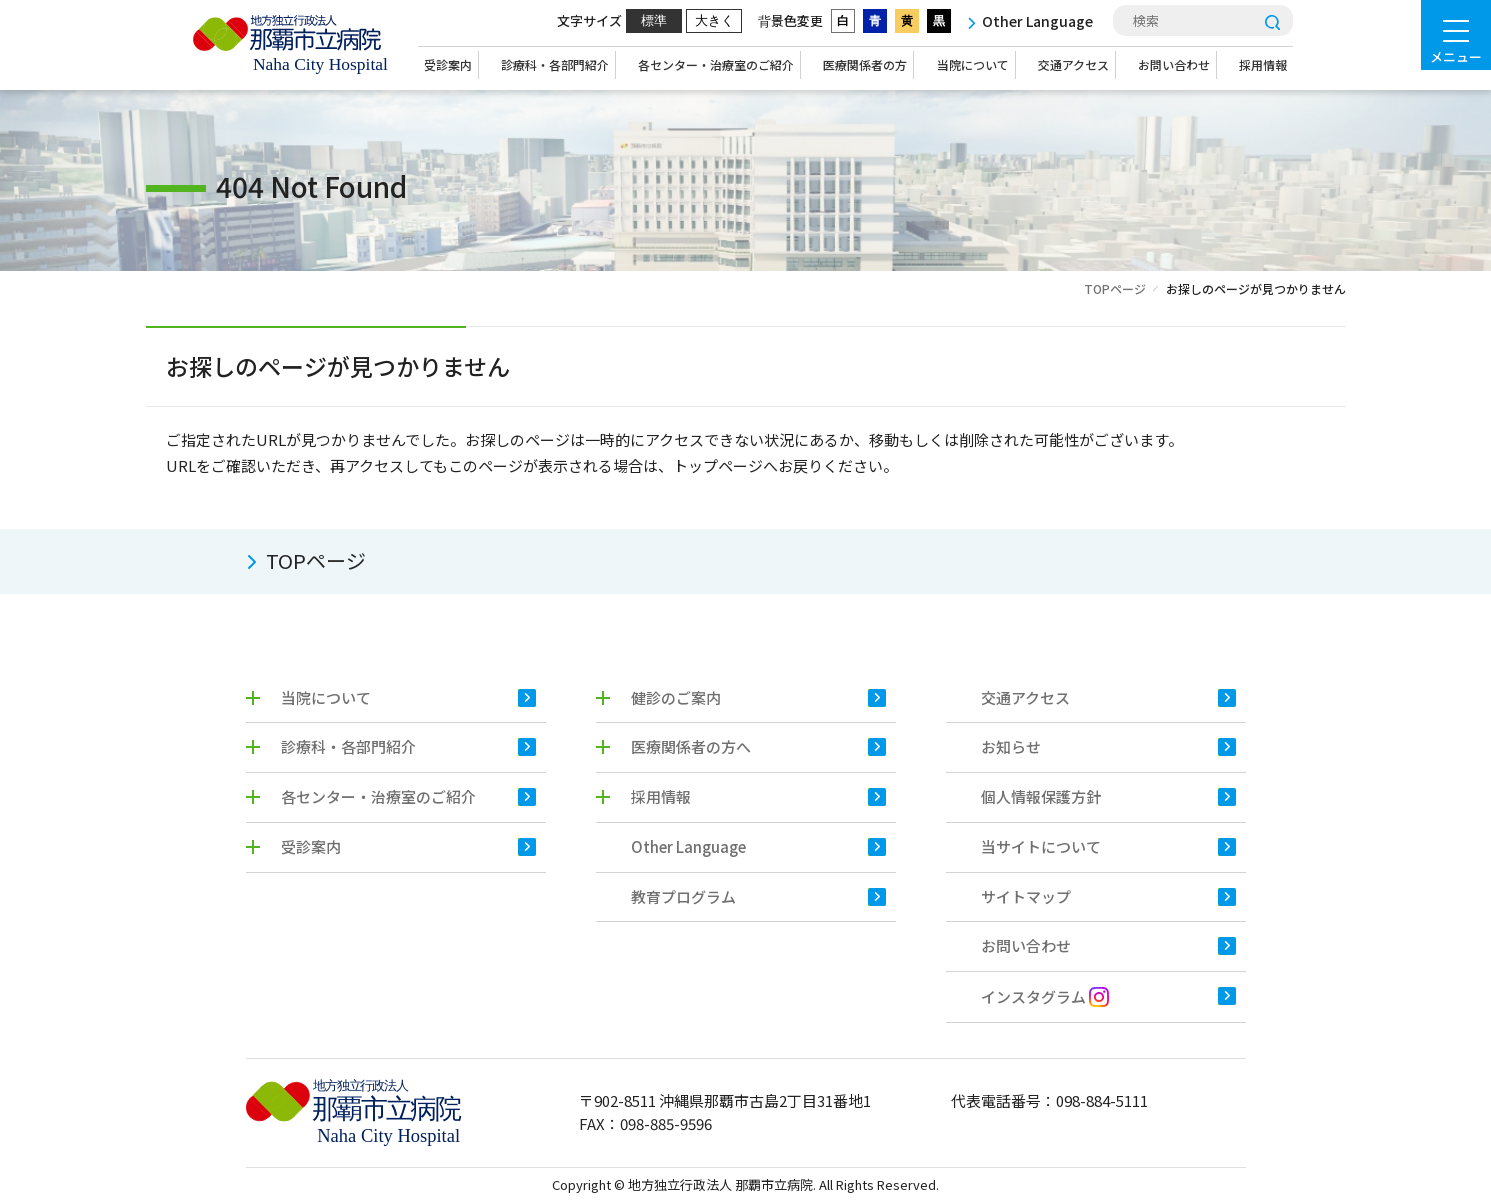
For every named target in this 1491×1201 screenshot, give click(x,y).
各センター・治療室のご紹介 (716, 64)
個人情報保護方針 (1041, 796)
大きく (714, 20)
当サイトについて (1041, 846)
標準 (654, 20)
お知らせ (1011, 746)
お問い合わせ (1174, 64)
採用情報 (1263, 64)
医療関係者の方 (865, 64)
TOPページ (1115, 288)
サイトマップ (1026, 896)
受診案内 (448, 64)
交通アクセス (1073, 64)
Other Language (688, 846)
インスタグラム (1045, 996)
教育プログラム (683, 896)
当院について (973, 64)
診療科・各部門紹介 (555, 64)
